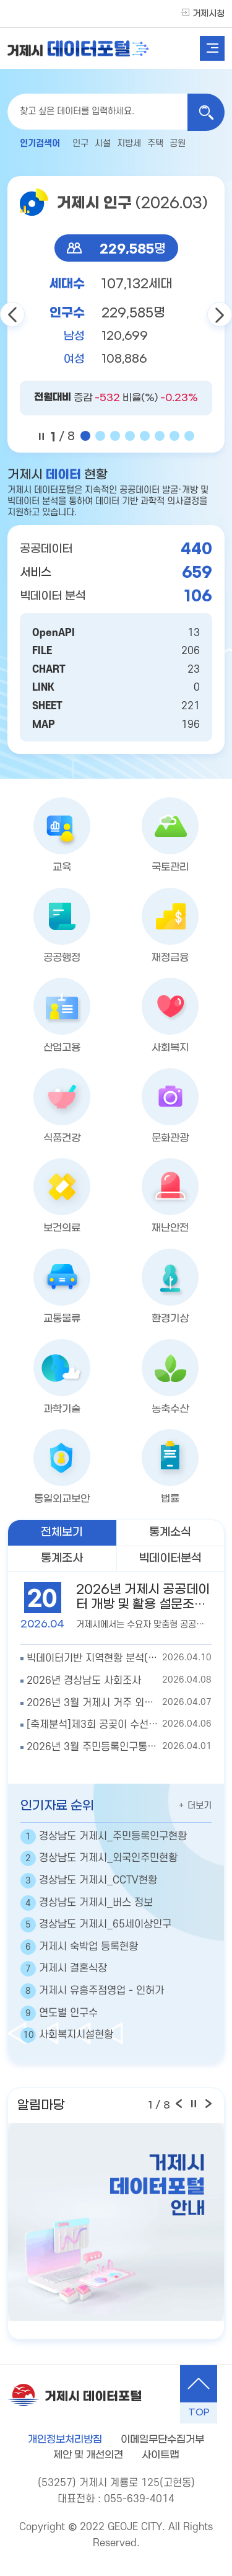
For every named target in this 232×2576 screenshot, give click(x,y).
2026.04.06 (119, 1725)
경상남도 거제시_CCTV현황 (88, 1880)
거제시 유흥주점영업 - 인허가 (92, 1991)
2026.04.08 (119, 1681)
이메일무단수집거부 (162, 2439)
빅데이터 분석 (53, 596)
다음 (219, 314)
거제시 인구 (132, 203)
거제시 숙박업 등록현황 (79, 1947)
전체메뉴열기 (212, 48)
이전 (12, 314)
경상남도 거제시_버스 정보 (86, 1903)
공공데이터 (46, 548)
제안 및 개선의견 (88, 2455)
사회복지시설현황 (66, 2035)
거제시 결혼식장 (63, 1968)
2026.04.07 (119, 1704)
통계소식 (170, 1532)
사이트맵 (160, 2455)
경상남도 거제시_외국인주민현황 (99, 1858)
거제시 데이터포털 (93, 2396)
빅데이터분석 (170, 1558)
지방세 (129, 143)
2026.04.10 (119, 1659)
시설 (103, 143)
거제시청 (208, 14)
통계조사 (62, 1558)
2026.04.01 (119, 1748)
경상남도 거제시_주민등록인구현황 (103, 1836)
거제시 (77, 48)
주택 (155, 143)
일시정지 (193, 2103)
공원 (178, 143)
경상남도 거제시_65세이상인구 (95, 1924)
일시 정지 (41, 436)
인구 (80, 143)
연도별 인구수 (59, 2013)
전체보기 (62, 1532)
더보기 (195, 1805)
